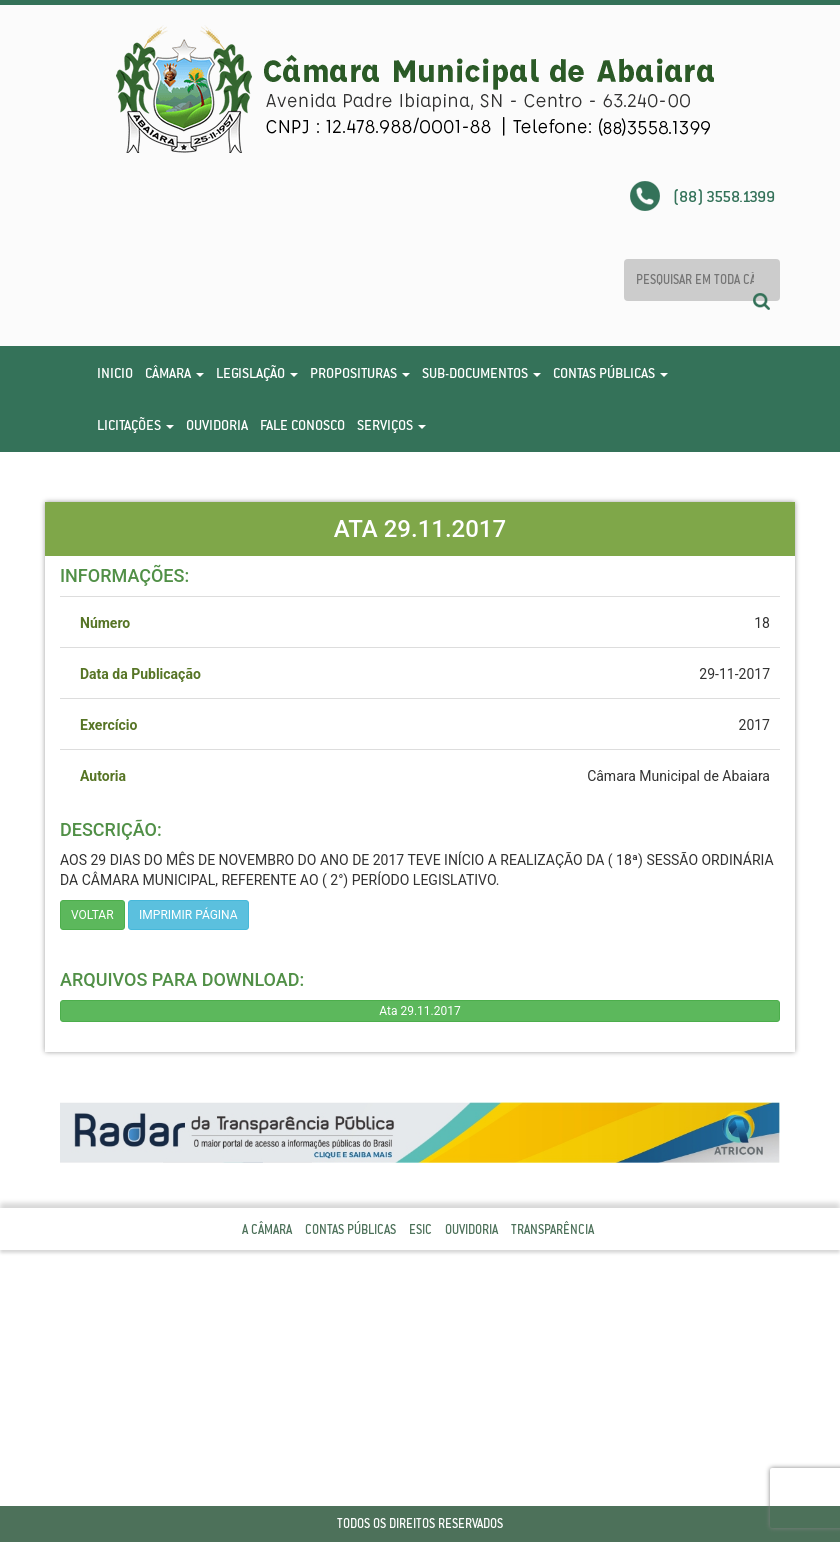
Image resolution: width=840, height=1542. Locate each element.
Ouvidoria (217, 425)
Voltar (92, 915)
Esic (420, 1229)
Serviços (391, 425)
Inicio (115, 373)
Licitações (135, 425)
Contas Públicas (610, 373)
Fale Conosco (302, 425)
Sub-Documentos (481, 373)
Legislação (257, 373)
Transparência (552, 1229)
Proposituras (360, 373)
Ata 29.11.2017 (419, 1011)
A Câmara (267, 1229)
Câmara (174, 373)
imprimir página (188, 915)
